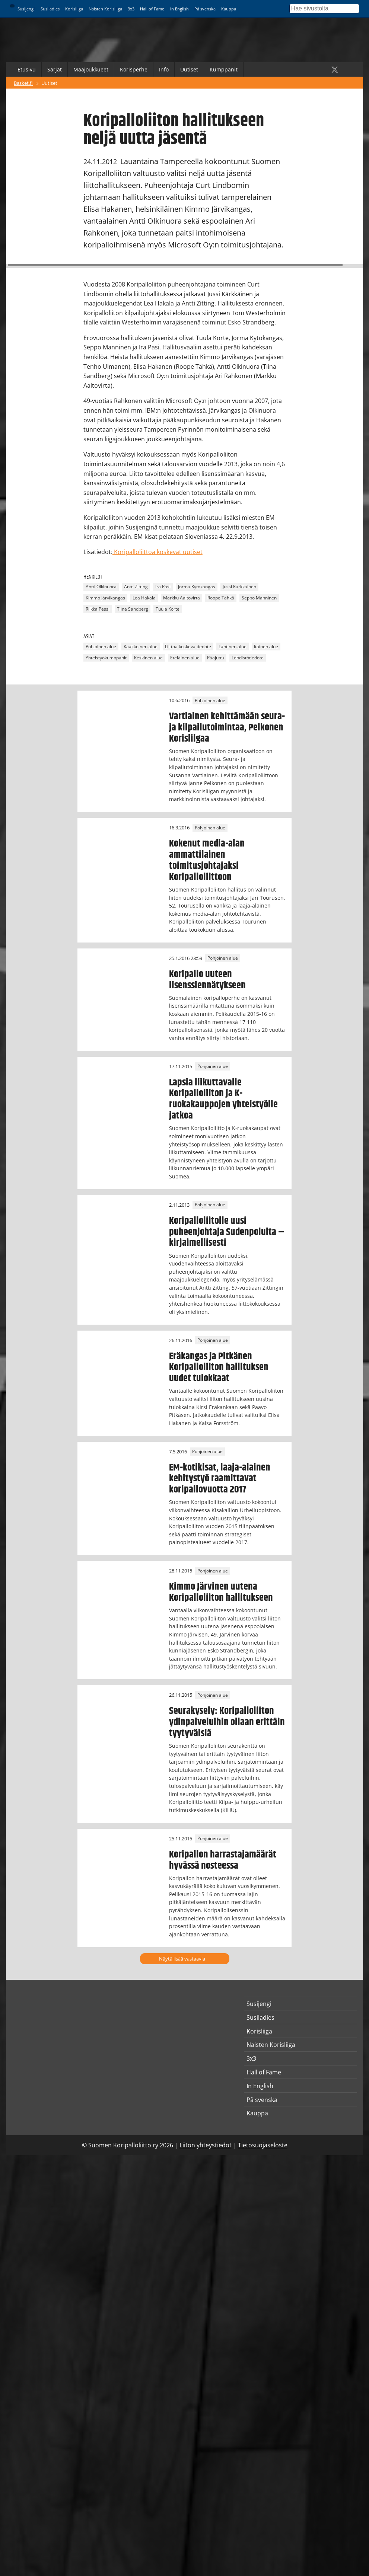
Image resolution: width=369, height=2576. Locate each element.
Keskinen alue (148, 658)
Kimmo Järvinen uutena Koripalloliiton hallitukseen (221, 1592)
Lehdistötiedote (248, 658)
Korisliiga (74, 9)
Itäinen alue (266, 646)
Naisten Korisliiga (105, 9)
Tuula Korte (167, 609)
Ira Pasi (163, 586)
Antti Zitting (136, 586)
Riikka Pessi (97, 609)
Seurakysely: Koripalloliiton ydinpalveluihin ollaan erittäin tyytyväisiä (227, 1722)
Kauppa (228, 9)
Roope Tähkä (220, 598)
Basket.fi (23, 83)
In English (179, 9)
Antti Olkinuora (101, 586)
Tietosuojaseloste (262, 2145)
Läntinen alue (232, 646)
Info (164, 69)
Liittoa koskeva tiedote (188, 646)
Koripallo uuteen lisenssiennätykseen (207, 979)
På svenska (205, 9)
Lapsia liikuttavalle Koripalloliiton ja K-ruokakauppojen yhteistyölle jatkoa (223, 1099)
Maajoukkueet (90, 69)
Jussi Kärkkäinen (239, 586)
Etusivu (27, 69)
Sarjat (54, 69)
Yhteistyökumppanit (106, 658)
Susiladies (50, 9)
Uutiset (189, 69)
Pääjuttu (215, 658)
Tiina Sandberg (132, 609)
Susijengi (26, 9)
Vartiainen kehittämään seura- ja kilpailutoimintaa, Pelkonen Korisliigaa (227, 727)
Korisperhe (133, 69)
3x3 (131, 9)
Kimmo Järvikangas (105, 598)
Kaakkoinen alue (141, 646)
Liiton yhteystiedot (205, 2145)
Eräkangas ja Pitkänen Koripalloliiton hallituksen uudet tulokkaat (218, 1367)
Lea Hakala (144, 598)
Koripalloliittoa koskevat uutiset (157, 552)
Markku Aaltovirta (181, 598)
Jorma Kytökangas (196, 586)
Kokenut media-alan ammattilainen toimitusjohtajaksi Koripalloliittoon (207, 860)
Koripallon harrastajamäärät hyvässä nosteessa (222, 1860)
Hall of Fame (152, 9)
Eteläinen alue (185, 658)
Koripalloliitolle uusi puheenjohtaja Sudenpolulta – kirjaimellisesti (226, 1232)
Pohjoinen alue (101, 646)
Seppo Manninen (259, 598)
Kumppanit (224, 69)
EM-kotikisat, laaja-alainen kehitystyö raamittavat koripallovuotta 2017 (219, 1479)
